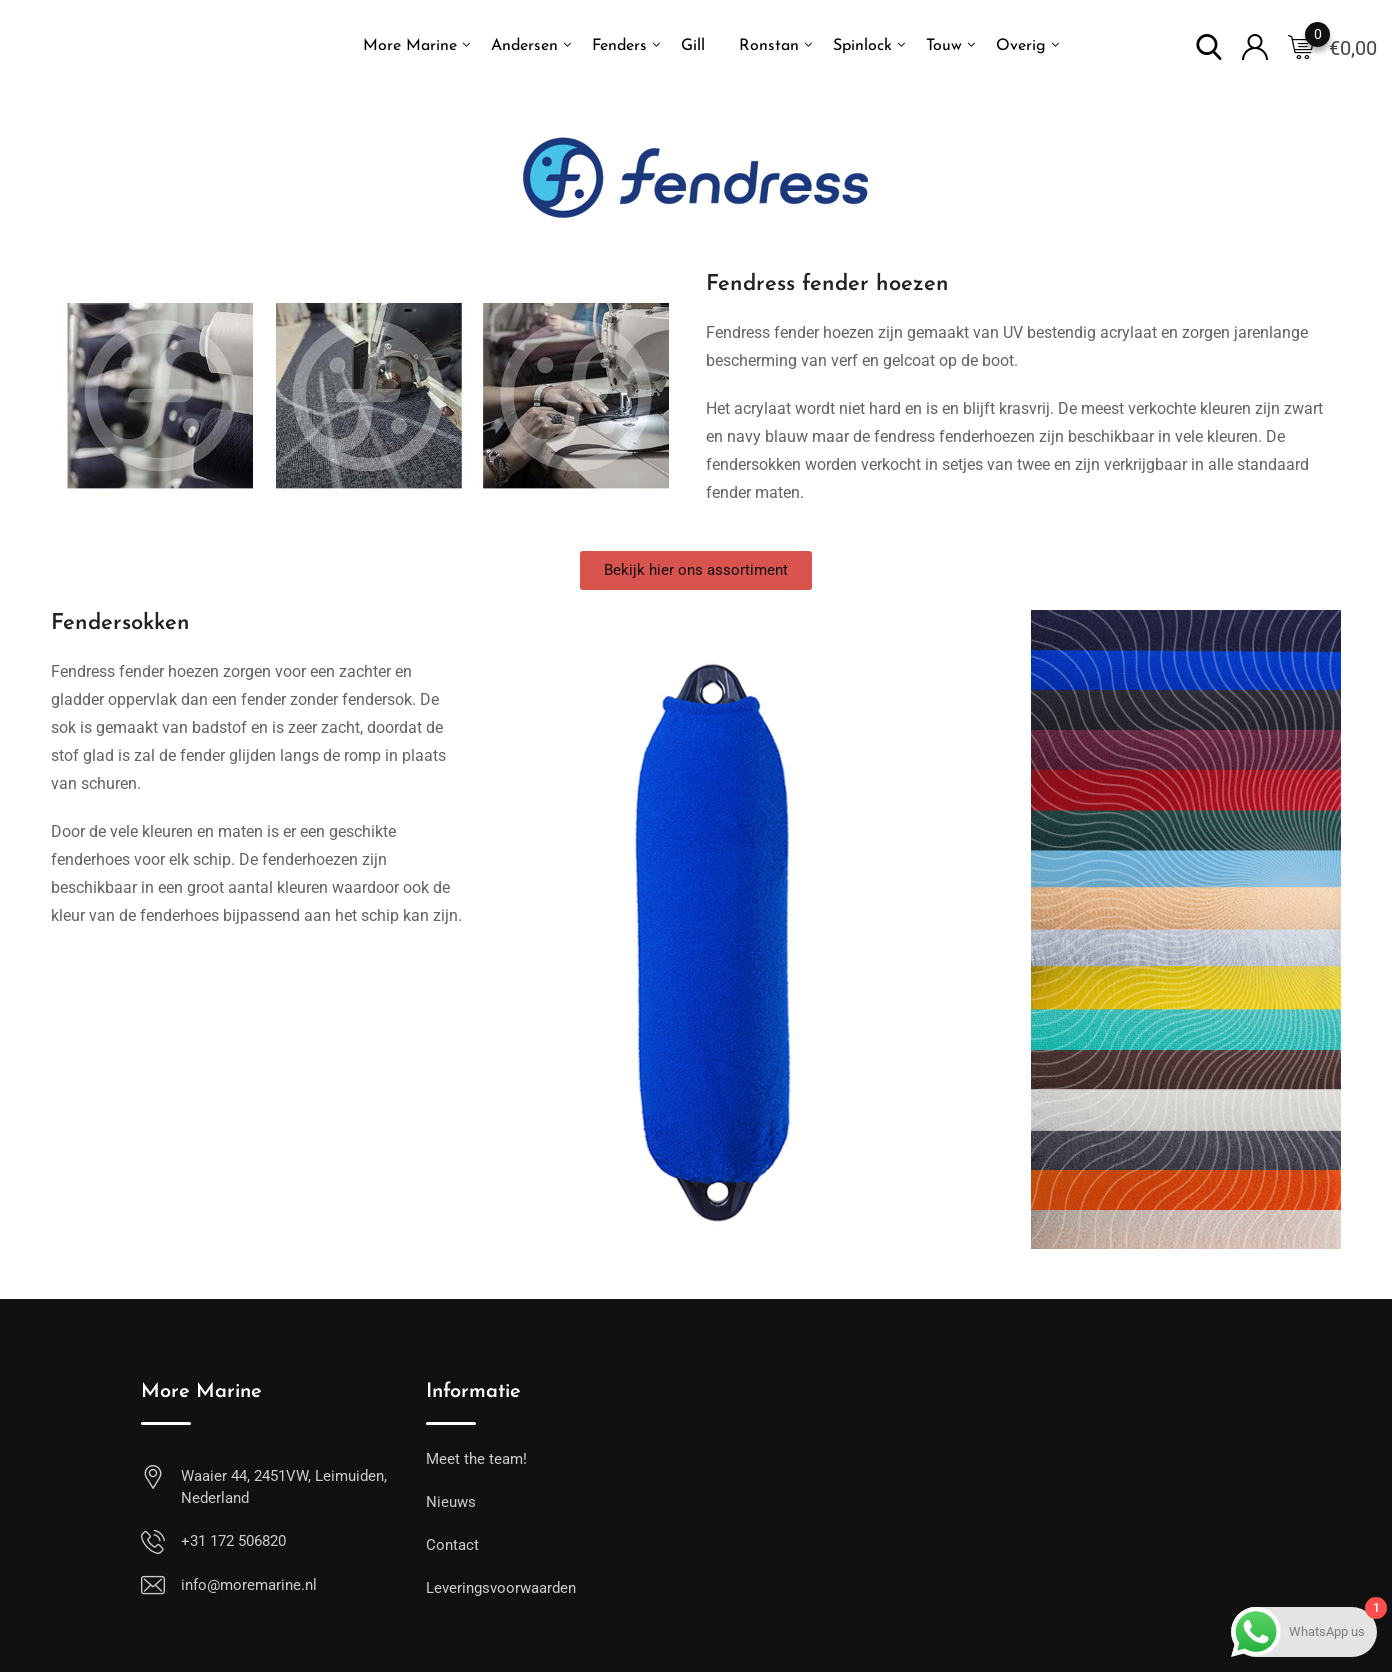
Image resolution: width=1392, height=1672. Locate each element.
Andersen (524, 46)
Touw (944, 46)
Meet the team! (476, 1459)
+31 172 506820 (233, 1541)
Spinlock (862, 46)
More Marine (410, 46)
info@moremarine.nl (249, 1585)
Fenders (619, 46)
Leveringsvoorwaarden (501, 1588)
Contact (452, 1545)
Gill (693, 46)
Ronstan (769, 46)
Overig (1021, 46)
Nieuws (451, 1502)
